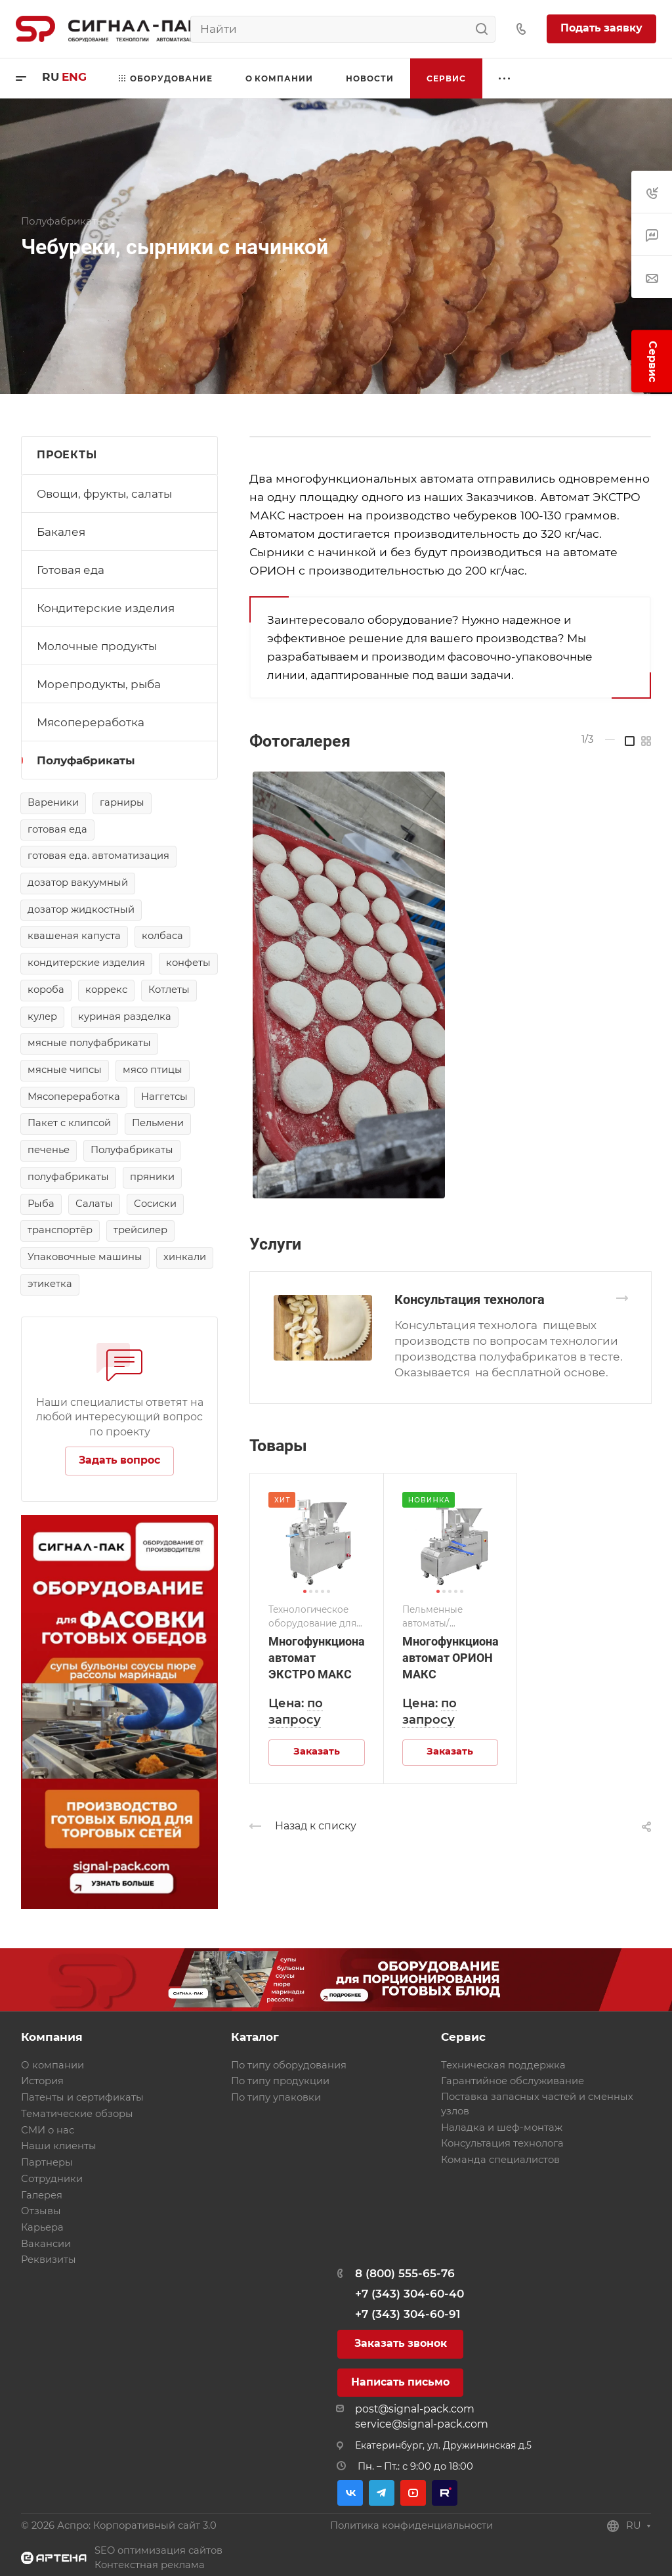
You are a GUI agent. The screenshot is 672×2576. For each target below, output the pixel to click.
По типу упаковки (276, 2097)
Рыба (41, 1204)
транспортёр (60, 1230)
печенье (49, 1150)
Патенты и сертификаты (82, 2097)
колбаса (162, 936)
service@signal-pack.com (421, 2424)
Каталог (255, 2036)
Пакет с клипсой (69, 1123)
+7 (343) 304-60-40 (409, 2293)
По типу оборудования (288, 2065)
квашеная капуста (74, 936)
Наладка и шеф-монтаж (501, 2127)
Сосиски (155, 1204)
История (42, 2081)
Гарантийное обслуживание (512, 2081)
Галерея (41, 2195)
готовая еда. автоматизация (98, 856)
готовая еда (57, 829)
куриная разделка (124, 1016)
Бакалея (61, 531)
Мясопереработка (90, 722)
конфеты (188, 963)
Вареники (53, 802)
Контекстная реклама (149, 2565)
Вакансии (46, 2244)
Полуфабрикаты (86, 760)
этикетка (50, 1284)
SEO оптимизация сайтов (158, 2550)
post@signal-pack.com (414, 2409)
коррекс (106, 989)
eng (74, 76)
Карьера (42, 2227)
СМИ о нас (47, 2130)
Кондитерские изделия (106, 608)
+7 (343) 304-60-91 (407, 2314)
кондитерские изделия (86, 963)
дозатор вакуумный (78, 882)
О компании (52, 2065)
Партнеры (47, 2162)
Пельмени (158, 1123)
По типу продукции (280, 2081)
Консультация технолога (469, 1299)
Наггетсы (164, 1096)
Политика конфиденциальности (411, 2525)
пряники (152, 1177)
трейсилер (140, 1230)
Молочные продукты (97, 646)
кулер (42, 1016)
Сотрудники (52, 2179)
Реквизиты (48, 2259)
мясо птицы (152, 1070)
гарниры (122, 802)
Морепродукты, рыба (99, 684)
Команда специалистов (500, 2160)
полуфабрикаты (68, 1177)
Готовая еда (70, 570)
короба (46, 989)
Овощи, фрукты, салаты (104, 493)
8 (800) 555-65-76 (405, 2273)
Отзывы (41, 2211)
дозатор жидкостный (81, 909)
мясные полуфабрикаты (89, 1043)
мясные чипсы (65, 1070)
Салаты (94, 1204)
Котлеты (169, 989)
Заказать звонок (400, 2343)
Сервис (463, 2036)
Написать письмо (400, 2382)
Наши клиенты (58, 2146)
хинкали (184, 1257)
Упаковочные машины (85, 1257)
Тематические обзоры (77, 2114)
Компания (52, 2036)
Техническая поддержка (503, 2065)
